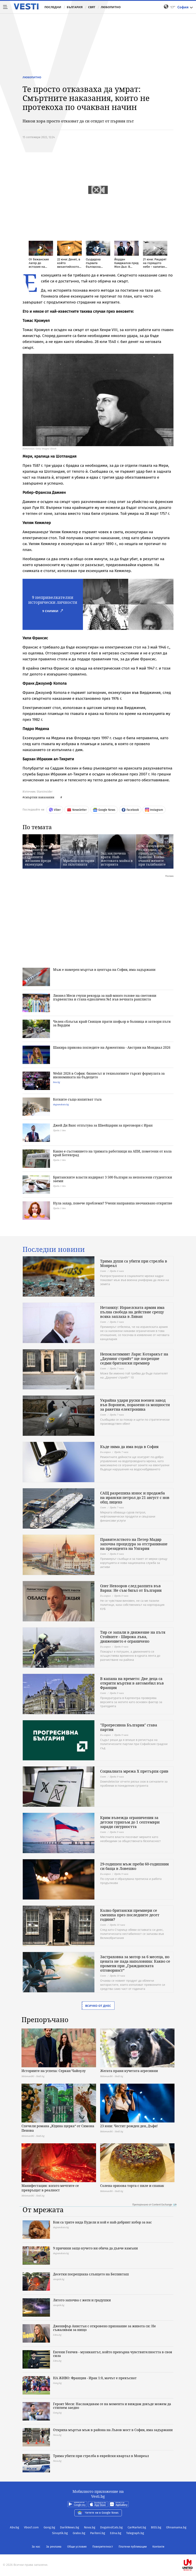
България (75, 7)
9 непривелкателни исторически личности (52, 600)
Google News (104, 810)
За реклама (53, 2546)
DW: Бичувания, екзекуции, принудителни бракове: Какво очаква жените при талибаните (152, 855)
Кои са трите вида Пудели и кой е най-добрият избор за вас (102, 2222)
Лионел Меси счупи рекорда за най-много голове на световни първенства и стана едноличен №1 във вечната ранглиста (104, 997)
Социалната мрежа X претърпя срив (134, 1771)
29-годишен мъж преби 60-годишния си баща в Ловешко (134, 1866)
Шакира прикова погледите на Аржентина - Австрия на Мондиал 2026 (111, 1047)
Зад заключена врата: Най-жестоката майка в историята (117, 859)
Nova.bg (89, 2527)
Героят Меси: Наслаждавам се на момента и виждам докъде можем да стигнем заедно (112, 2406)
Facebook (130, 810)
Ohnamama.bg (176, 2527)
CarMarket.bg (137, 2527)
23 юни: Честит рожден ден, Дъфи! (129, 2126)
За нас (36, 2546)
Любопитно (111, 7)
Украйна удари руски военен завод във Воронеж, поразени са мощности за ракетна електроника (135, 1405)
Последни (52, 7)
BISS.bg (156, 2527)
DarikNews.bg (69, 2527)
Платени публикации (133, 2546)
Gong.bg (49, 2527)
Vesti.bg (26, 6)
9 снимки (50, 611)
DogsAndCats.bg (111, 2527)
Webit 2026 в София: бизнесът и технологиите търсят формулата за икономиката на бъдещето (109, 1075)
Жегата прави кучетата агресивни (129, 2071)
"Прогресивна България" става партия (128, 1727)
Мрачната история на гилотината (78, 862)
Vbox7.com (31, 2527)
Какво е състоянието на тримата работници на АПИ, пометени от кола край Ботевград (112, 1153)
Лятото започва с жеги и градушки (82, 2300)
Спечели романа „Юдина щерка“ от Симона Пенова (58, 2128)
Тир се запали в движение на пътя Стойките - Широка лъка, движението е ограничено (132, 1637)
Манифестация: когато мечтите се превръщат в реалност (50, 2187)
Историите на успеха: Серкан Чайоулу (54, 2071)
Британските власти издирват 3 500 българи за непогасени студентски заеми (112, 1179)
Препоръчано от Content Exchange (154, 2204)
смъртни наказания (39, 797)
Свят (91, 7)
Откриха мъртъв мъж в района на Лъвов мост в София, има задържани (113, 2430)
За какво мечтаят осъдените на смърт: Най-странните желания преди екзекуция (39, 855)
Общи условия (77, 2546)
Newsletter (77, 810)
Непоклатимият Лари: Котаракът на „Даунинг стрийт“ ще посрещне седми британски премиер (134, 1358)
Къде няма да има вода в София (129, 1446)
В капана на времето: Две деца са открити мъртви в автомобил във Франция (132, 1683)
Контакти (158, 2546)
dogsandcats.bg (61, 1104)
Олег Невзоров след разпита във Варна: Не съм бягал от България (131, 1588)
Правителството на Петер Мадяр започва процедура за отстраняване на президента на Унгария (134, 1544)
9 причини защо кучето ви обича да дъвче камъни (95, 2248)
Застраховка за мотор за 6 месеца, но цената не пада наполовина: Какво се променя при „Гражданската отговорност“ (135, 1963)
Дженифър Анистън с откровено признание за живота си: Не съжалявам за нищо (104, 2328)
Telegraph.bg (135, 2533)
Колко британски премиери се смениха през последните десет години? (129, 1915)
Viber (55, 810)
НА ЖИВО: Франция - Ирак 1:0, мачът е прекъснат (95, 2378)
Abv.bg (14, 2527)
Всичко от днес (98, 2006)
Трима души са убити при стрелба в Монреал (133, 1263)
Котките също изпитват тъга (77, 1099)
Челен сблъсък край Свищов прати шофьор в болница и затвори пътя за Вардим (112, 1023)
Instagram (154, 810)
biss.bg (56, 1082)
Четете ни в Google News (98, 2513)
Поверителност (102, 2546)
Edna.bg (115, 2533)
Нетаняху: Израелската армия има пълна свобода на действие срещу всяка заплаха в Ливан (132, 1312)
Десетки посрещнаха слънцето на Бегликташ (91, 2274)
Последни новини (54, 1249)
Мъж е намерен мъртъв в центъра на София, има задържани (104, 969)
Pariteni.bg (97, 2533)
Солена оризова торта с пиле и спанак (132, 2185)
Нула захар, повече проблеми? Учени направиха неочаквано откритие (112, 1203)
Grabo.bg (79, 2533)
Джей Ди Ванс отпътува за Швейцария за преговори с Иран (103, 1125)
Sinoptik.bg (60, 2533)
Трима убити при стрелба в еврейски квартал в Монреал (101, 2456)
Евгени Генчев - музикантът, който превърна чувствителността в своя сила (112, 2354)
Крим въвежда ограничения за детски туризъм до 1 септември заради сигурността (130, 1822)
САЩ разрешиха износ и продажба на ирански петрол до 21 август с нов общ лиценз (134, 1497)
